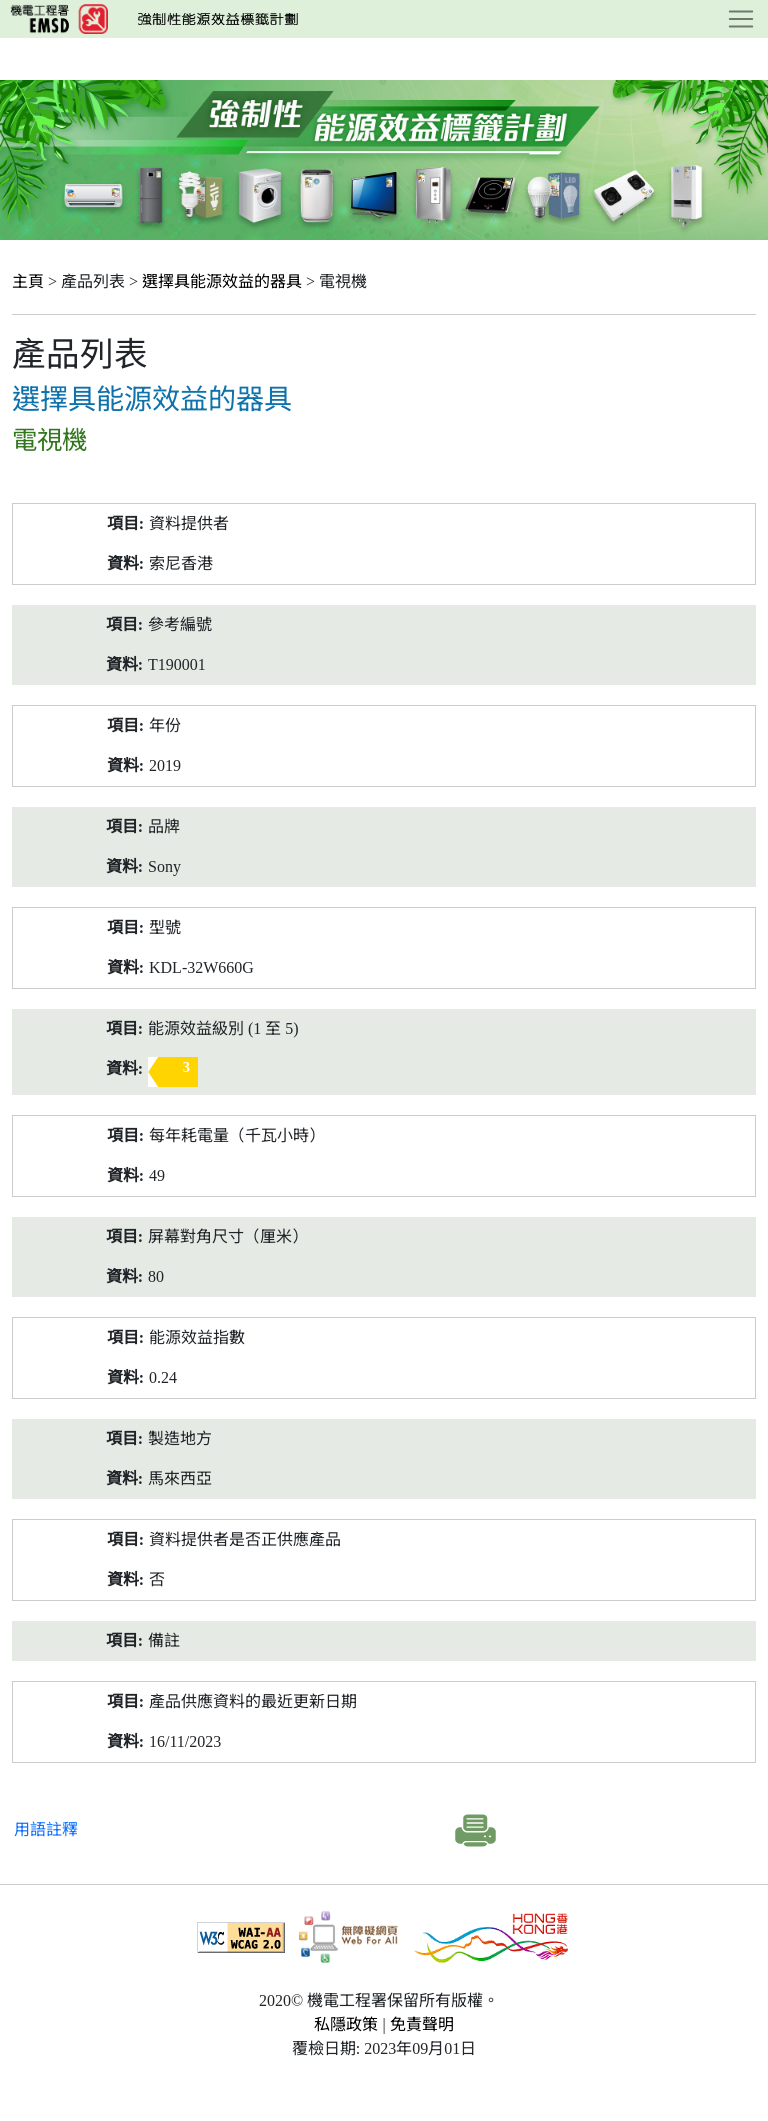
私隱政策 (346, 2024)
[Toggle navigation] (741, 19)
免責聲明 (422, 2024)
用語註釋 (46, 1829)
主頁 (28, 281)
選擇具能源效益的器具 (222, 281)
